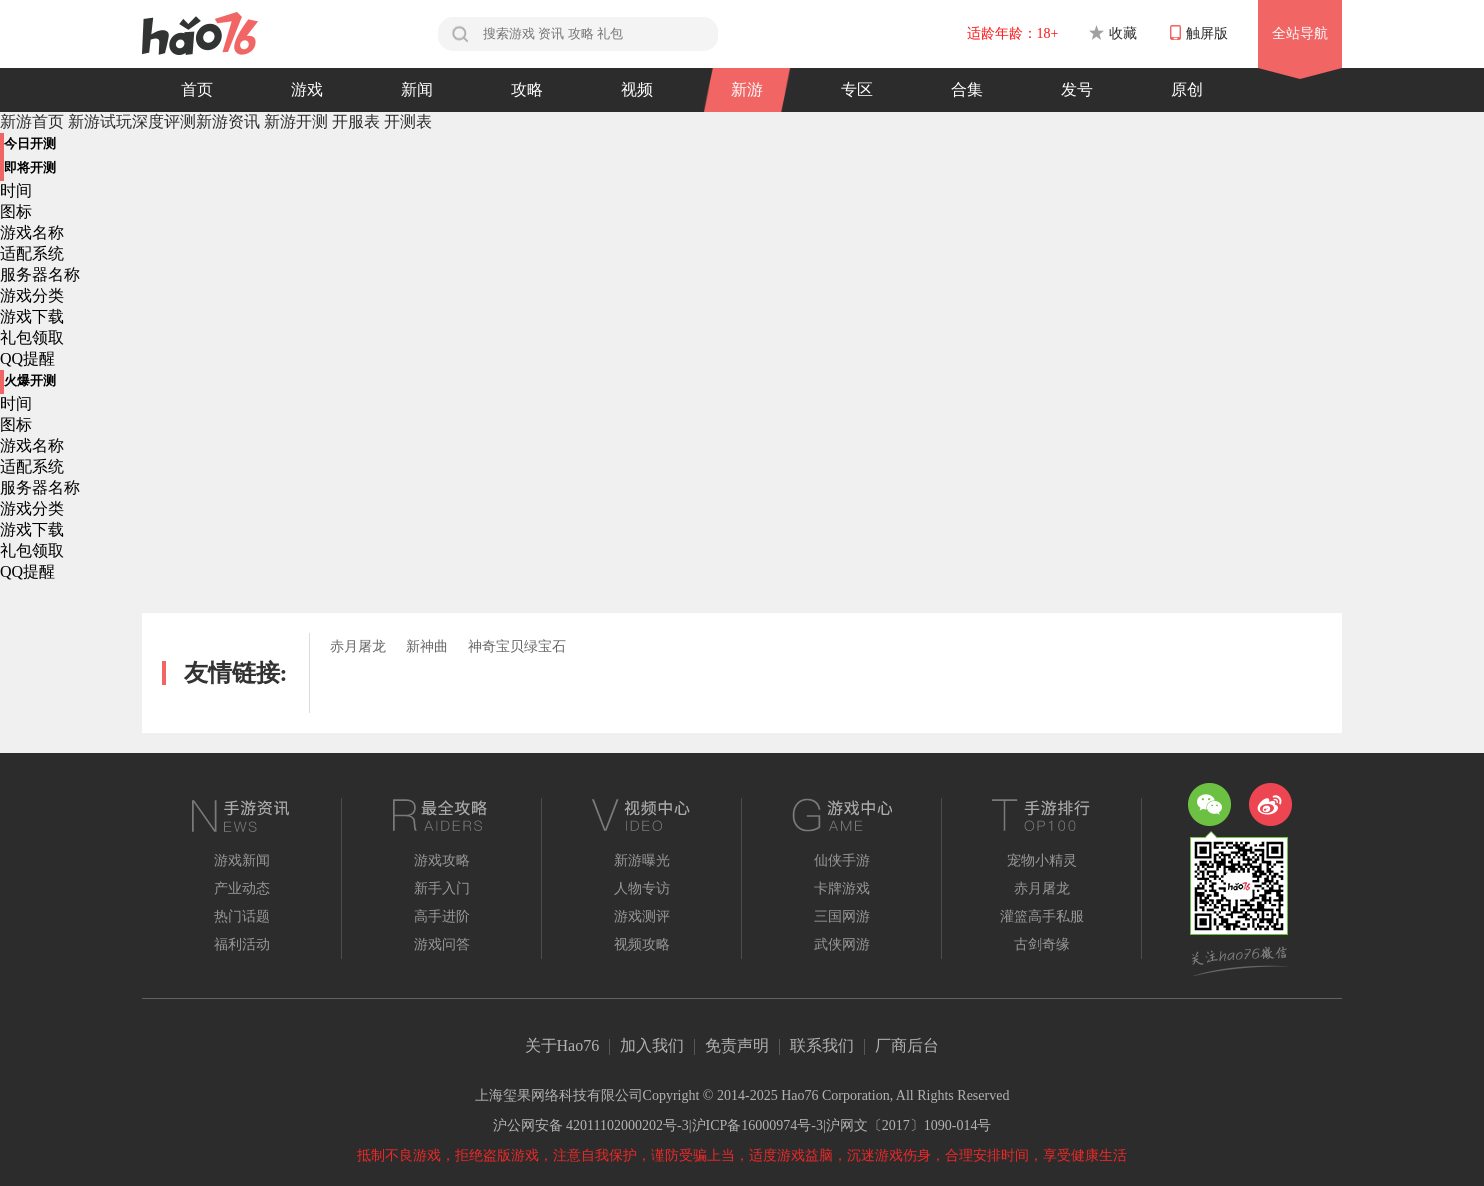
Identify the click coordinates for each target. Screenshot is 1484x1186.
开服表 (356, 121)
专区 (857, 89)
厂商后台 (907, 1045)
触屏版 (1199, 33)
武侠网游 (842, 944)
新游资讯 (230, 121)
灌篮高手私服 (1042, 916)
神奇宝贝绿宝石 (517, 646)
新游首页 (32, 121)
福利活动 (242, 944)
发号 (1077, 89)
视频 (637, 89)
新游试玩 (100, 121)
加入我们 (652, 1045)
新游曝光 (642, 860)
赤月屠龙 (358, 646)
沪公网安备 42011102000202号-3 (591, 1125)
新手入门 (442, 888)
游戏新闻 (242, 860)
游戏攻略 (442, 860)
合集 (967, 89)
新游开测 (296, 121)
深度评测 (164, 121)
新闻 (417, 89)
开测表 (408, 121)
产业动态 (242, 888)
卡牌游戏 (842, 888)
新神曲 (427, 646)
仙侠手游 (842, 860)
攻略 (527, 89)
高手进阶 (442, 916)
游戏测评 (642, 916)
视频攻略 (642, 944)
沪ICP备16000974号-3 (757, 1125)
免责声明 (737, 1045)
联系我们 (822, 1045)
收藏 (1113, 33)
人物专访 (642, 888)
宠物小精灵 (1042, 860)
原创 (1187, 89)
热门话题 (242, 916)
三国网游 (842, 916)
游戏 (307, 89)
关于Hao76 (562, 1045)
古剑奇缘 (1042, 944)
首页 (197, 89)
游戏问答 (442, 944)
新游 (747, 89)
